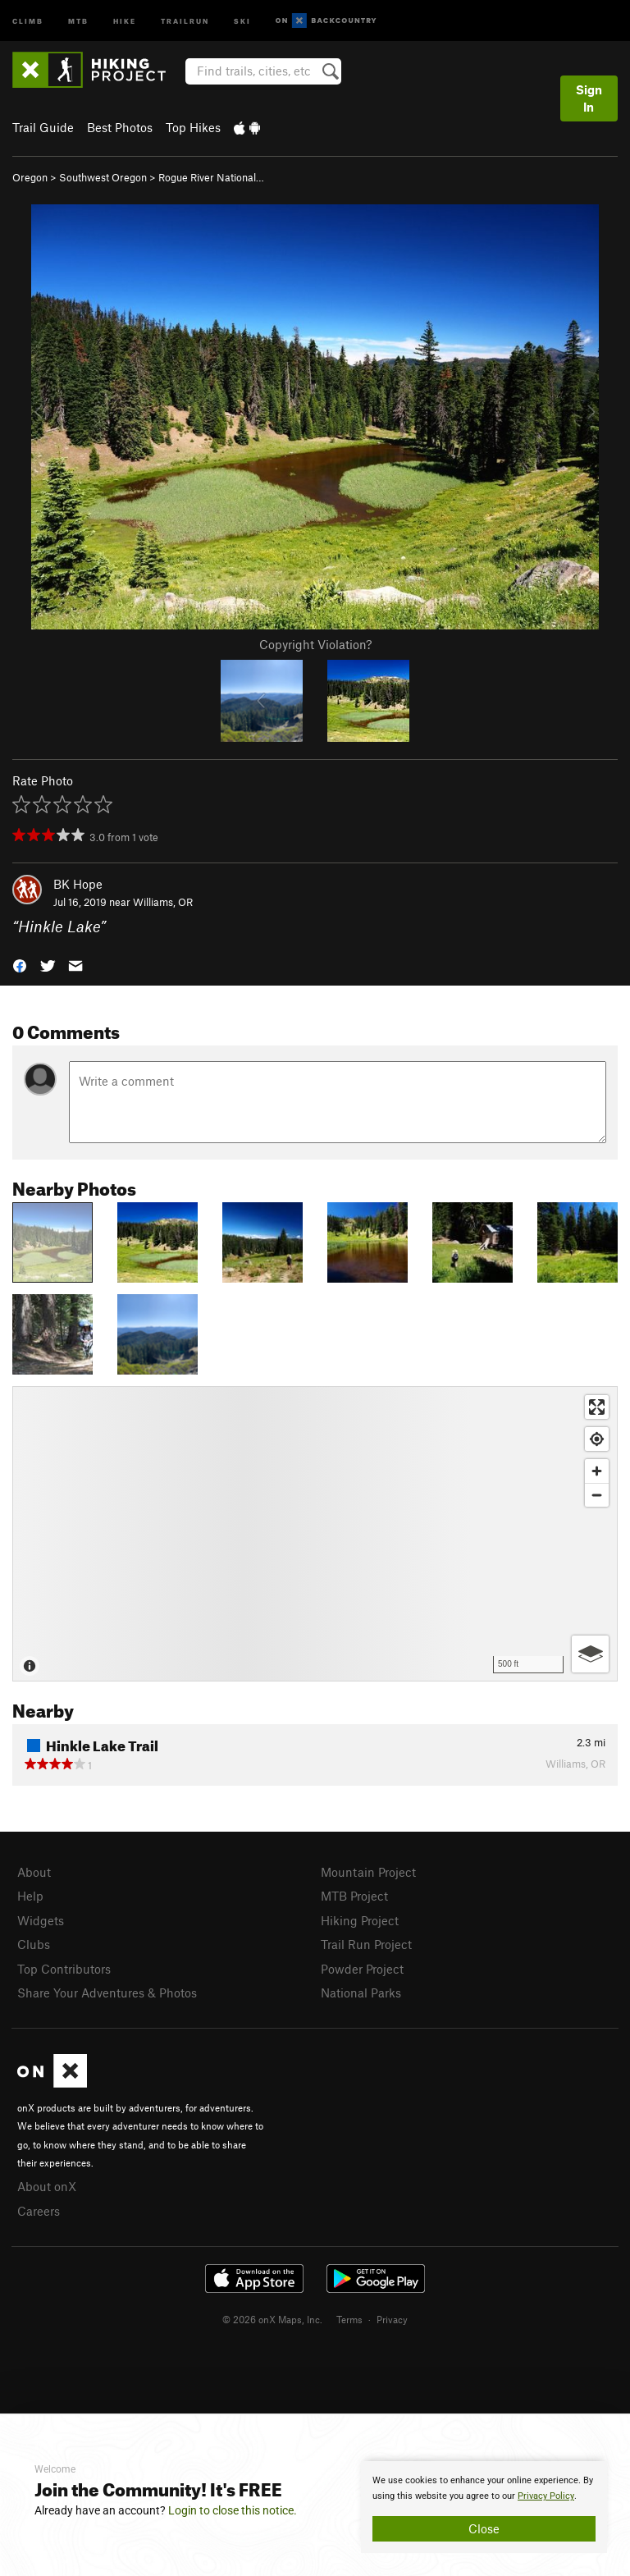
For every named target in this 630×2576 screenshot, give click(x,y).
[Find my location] (597, 1439)
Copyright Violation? (315, 644)
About (34, 1872)
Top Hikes (193, 127)
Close (484, 2528)
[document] (484, 2507)
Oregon (30, 177)
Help (30, 1895)
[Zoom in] (597, 1471)
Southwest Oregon (103, 177)
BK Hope (78, 883)
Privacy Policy (546, 2496)
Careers (38, 2210)
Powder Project (362, 1968)
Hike (124, 20)
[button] (19, 964)
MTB (78, 20)
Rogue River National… (211, 177)
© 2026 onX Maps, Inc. (272, 2319)
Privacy (392, 2319)
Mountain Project (368, 1872)
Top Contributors (64, 1968)
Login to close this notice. (232, 2510)
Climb (27, 20)
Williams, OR (163, 901)
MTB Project (354, 1895)
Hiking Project (360, 1920)
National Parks (361, 1992)
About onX (46, 2186)
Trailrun (185, 20)
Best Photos (120, 127)
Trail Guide (43, 127)
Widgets (40, 1920)
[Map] (315, 1534)
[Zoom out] (597, 1495)
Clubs (33, 1944)
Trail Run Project (366, 1944)
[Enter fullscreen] (597, 1407)
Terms (349, 2319)
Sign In (589, 98)
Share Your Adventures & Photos (107, 1992)
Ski (242, 20)
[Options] (590, 1654)
